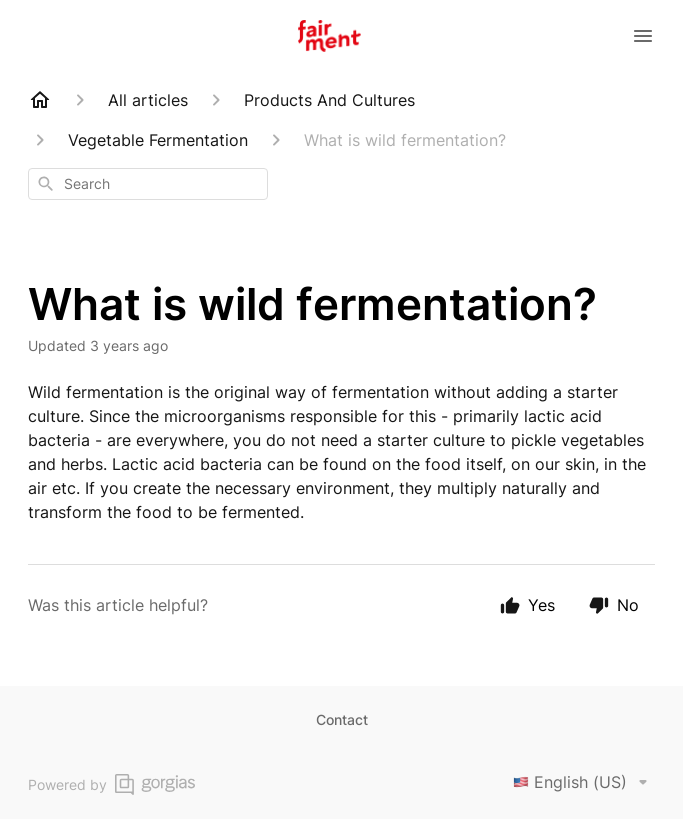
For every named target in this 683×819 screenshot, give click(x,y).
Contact (342, 719)
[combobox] (148, 184)
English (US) (584, 782)
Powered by (111, 784)
